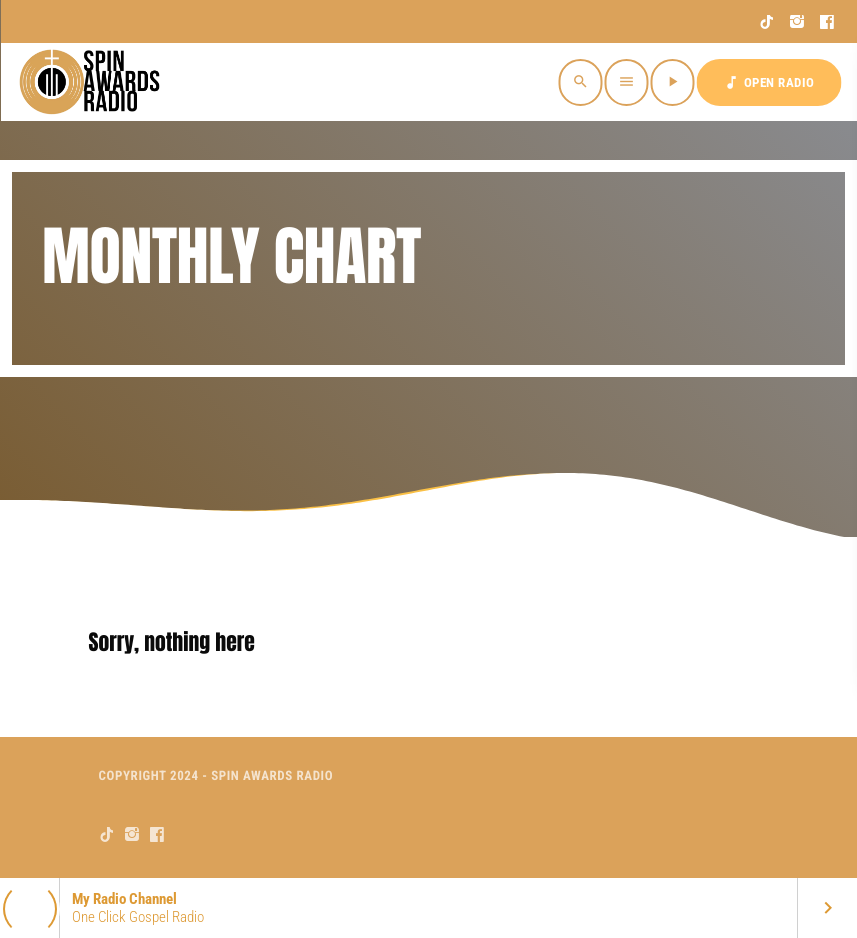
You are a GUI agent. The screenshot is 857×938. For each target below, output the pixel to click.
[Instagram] (797, 22)
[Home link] (92, 82)
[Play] (673, 82)
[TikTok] (767, 22)
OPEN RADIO (769, 82)
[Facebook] (827, 22)
